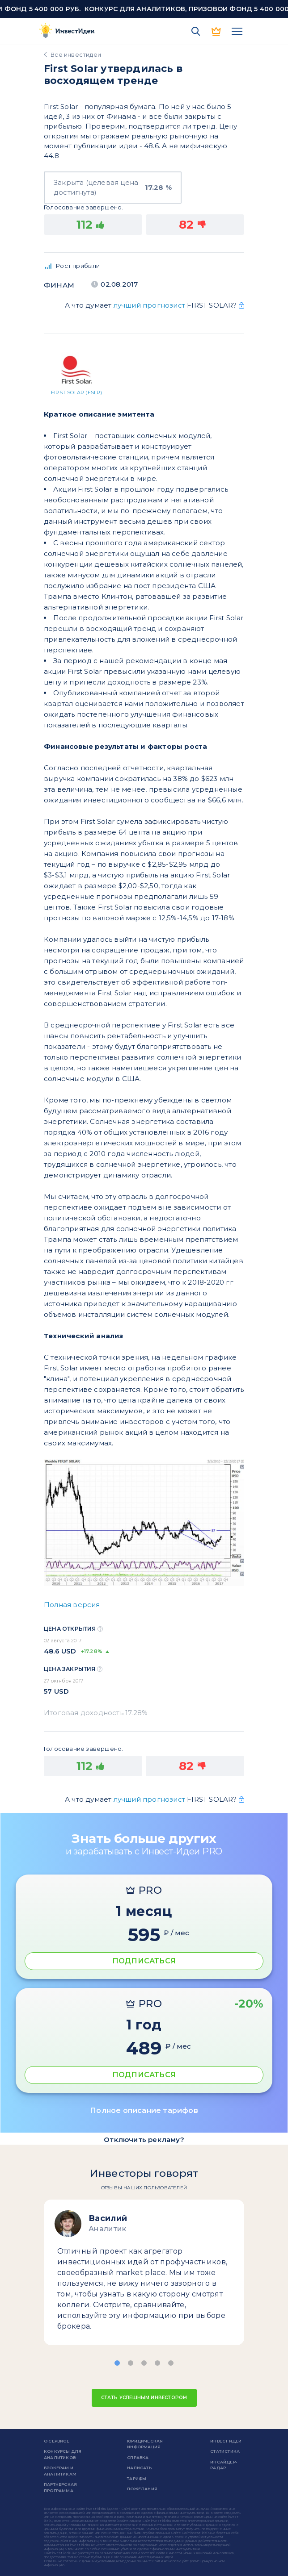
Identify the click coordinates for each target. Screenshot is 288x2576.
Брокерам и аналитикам (60, 2470)
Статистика (225, 2451)
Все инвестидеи (76, 54)
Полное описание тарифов (144, 2110)
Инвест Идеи (225, 2440)
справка (137, 2457)
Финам (59, 285)
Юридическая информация (145, 2444)
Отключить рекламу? (144, 2139)
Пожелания (142, 2488)
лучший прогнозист (149, 305)
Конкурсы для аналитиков (62, 2454)
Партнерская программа (60, 2487)
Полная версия (72, 1604)
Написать (139, 2467)
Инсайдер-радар (223, 2465)
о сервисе (56, 2440)
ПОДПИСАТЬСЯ (144, 1961)
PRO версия (216, 31)
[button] (117, 2363)
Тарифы (136, 2478)
